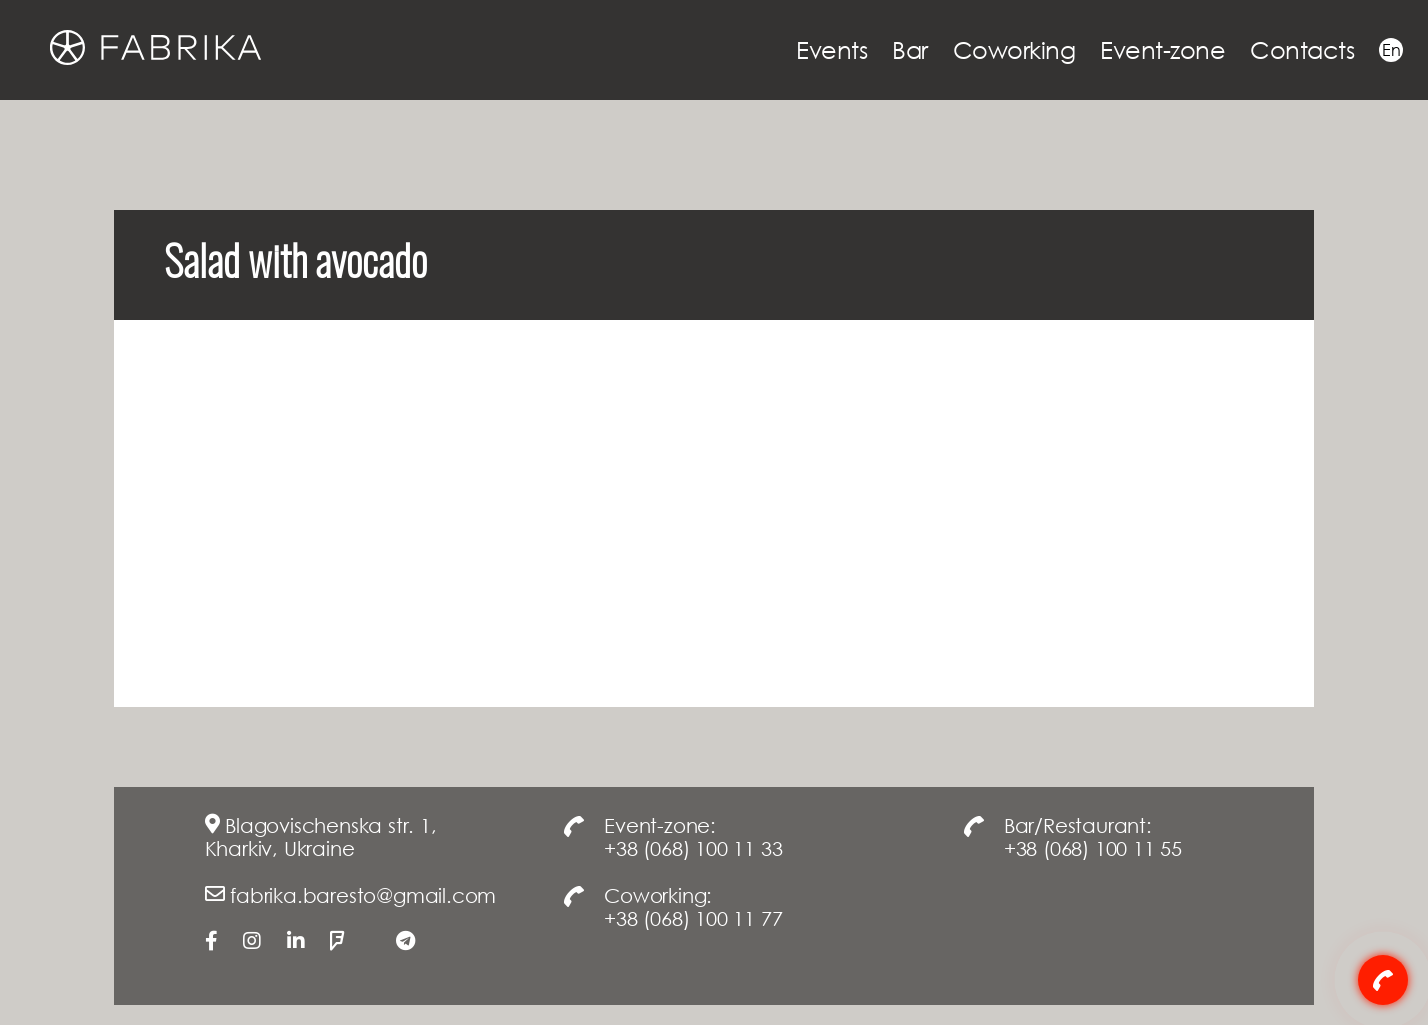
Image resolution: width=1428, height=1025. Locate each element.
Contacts (1302, 49)
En (1391, 50)
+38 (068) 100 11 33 (693, 848)
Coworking (1014, 49)
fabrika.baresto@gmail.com (363, 895)
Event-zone (1162, 49)
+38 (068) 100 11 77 (693, 918)
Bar (910, 49)
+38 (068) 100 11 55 (1093, 848)
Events (831, 49)
